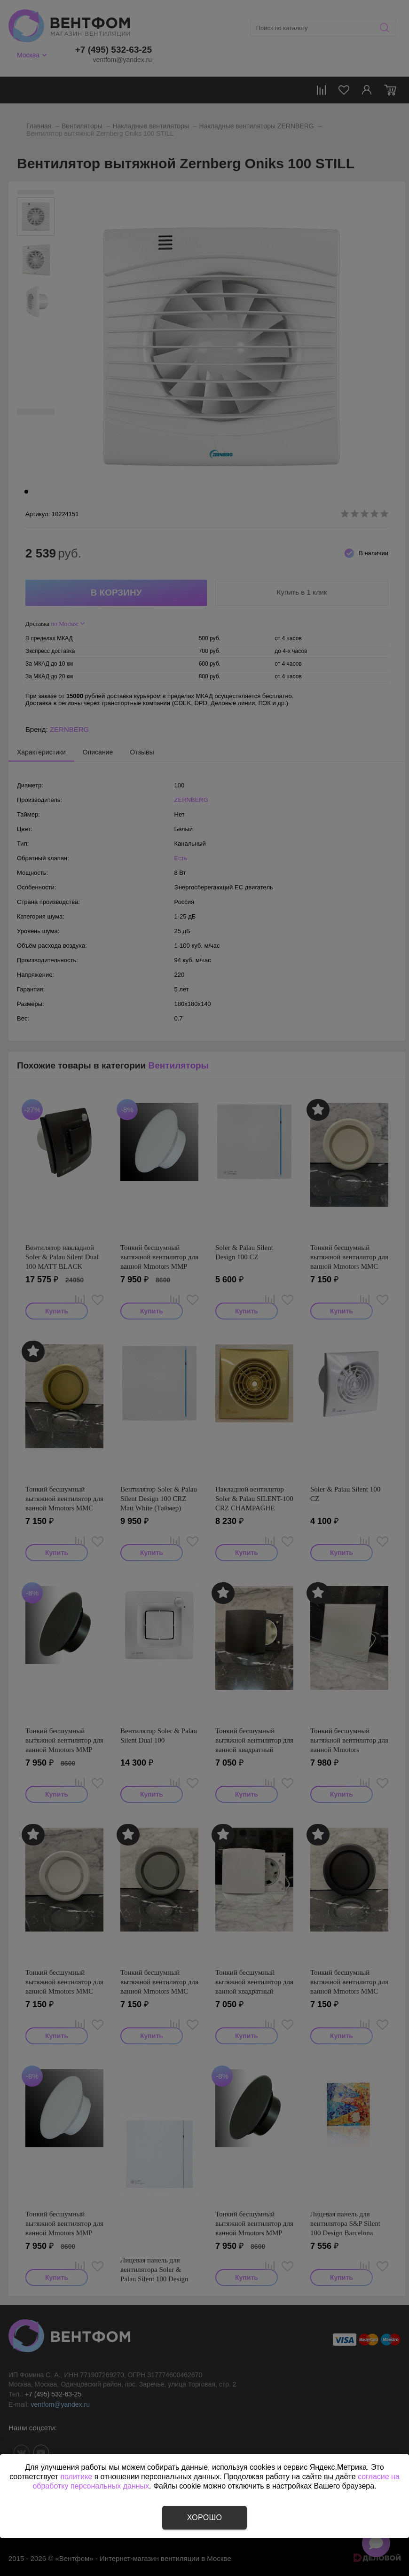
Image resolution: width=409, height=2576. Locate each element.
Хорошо (204, 2517)
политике (76, 2477)
